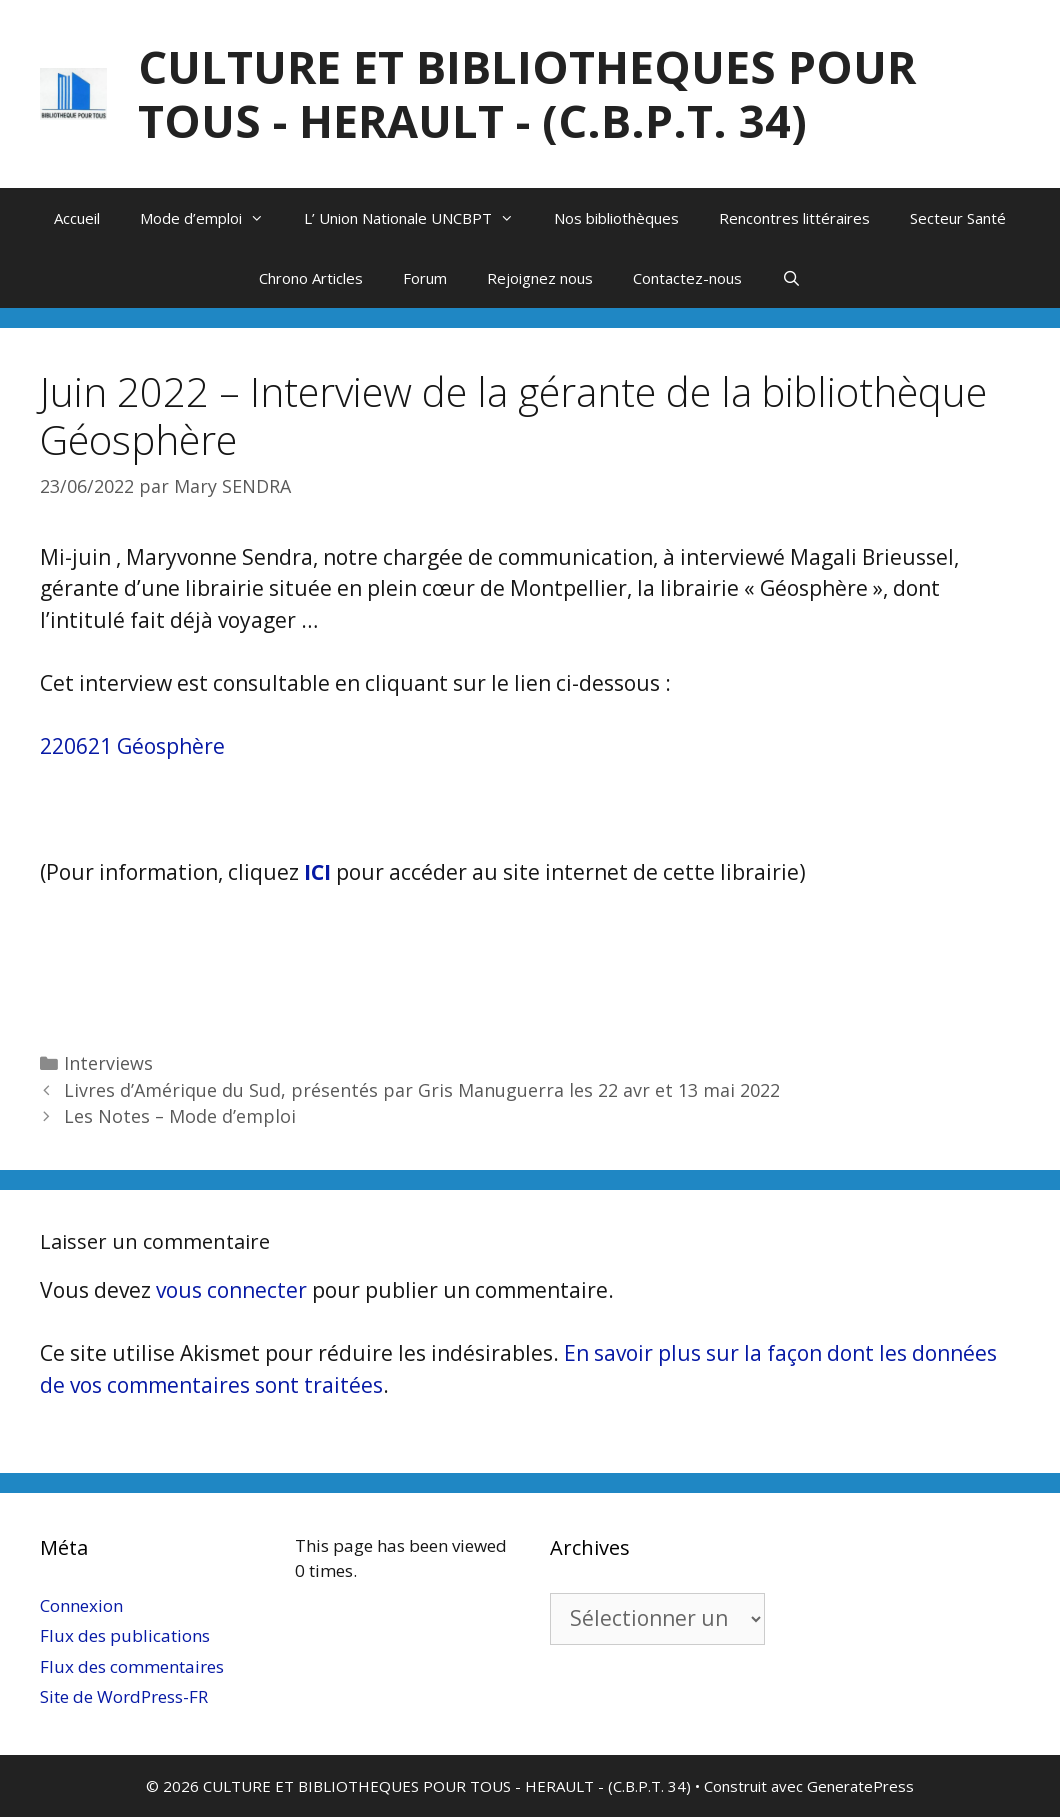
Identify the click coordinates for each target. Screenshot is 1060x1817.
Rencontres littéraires (794, 218)
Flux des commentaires (132, 1666)
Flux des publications (125, 1635)
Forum (425, 278)
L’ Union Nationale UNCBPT (419, 218)
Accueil (77, 218)
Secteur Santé (958, 218)
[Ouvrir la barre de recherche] (791, 278)
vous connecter (231, 1290)
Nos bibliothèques (616, 218)
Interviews (108, 1063)
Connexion (81, 1605)
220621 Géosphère (132, 746)
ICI (317, 872)
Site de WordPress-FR (124, 1696)
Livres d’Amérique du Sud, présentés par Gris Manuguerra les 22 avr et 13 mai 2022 (422, 1090)
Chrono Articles (311, 278)
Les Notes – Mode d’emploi (180, 1116)
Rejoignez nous (540, 278)
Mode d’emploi (212, 218)
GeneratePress (860, 1786)
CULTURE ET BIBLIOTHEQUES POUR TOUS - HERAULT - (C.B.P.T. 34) (527, 93)
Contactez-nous (687, 278)
